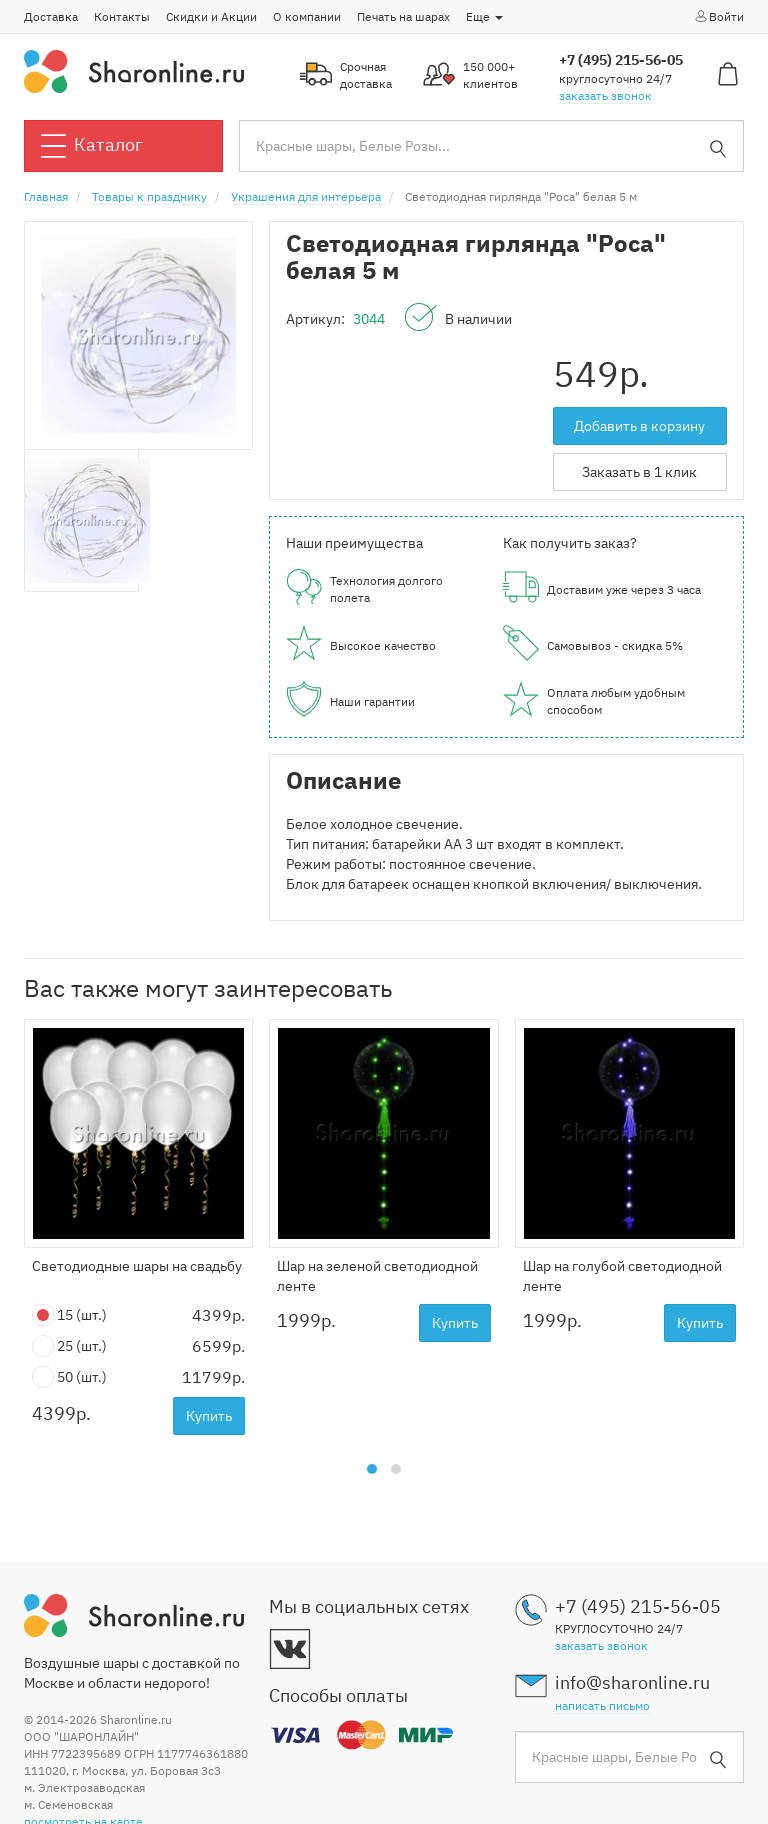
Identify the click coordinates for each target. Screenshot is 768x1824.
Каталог (92, 146)
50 (69, 1377)
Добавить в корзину (639, 426)
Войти (718, 16)
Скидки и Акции (211, 16)
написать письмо (602, 1705)
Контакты (122, 16)
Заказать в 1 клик (639, 472)
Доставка (51, 16)
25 (69, 1346)
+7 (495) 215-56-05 (621, 60)
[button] (372, 1469)
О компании (307, 16)
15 (69, 1315)
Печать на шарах (403, 16)
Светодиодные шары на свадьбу (137, 1266)
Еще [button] (484, 16)
